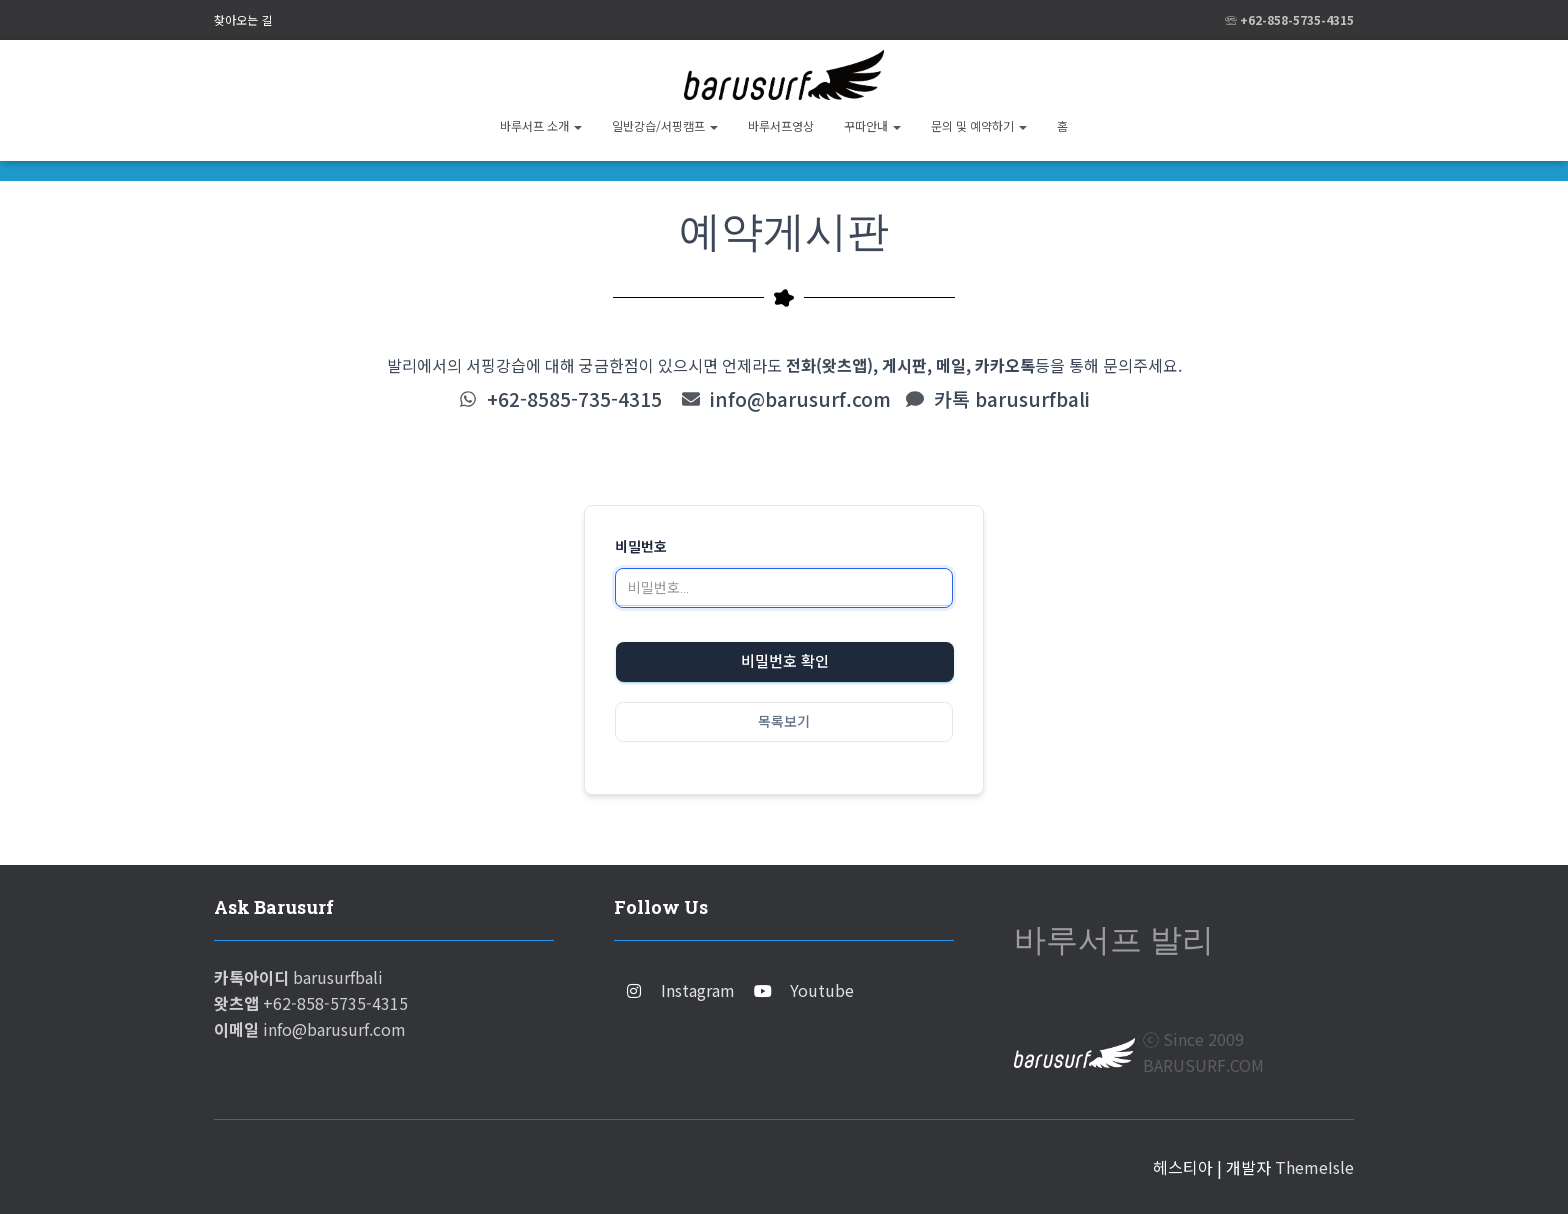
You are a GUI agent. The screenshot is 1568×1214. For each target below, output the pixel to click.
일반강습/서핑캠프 (665, 125)
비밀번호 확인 (785, 662)
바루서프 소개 (541, 125)
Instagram (698, 990)
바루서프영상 (781, 125)
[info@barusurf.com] (691, 399)
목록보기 (784, 722)
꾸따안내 (872, 125)
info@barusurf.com (800, 399)
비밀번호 (641, 547)
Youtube (822, 990)
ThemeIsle (1314, 1167)
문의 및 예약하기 (979, 125)
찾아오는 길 (243, 19)
